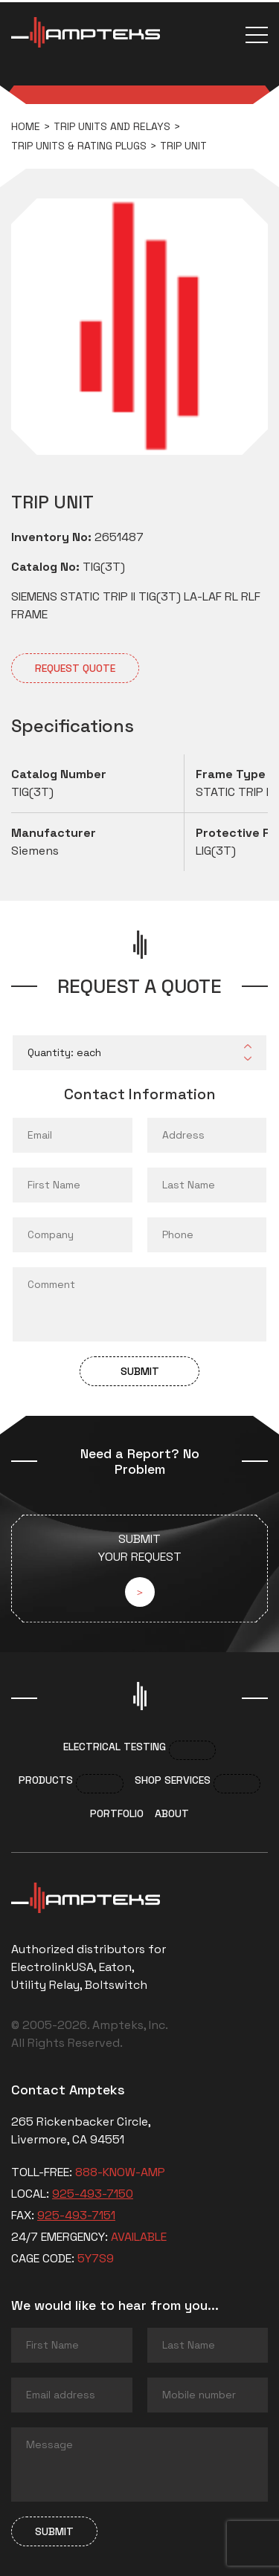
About (172, 1813)
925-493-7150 (92, 2193)
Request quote (75, 668)
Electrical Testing (114, 1746)
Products (46, 1780)
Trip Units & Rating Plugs (79, 145)
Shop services (173, 1780)
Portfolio (117, 1813)
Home (25, 126)
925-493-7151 (76, 2215)
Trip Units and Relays (112, 126)
